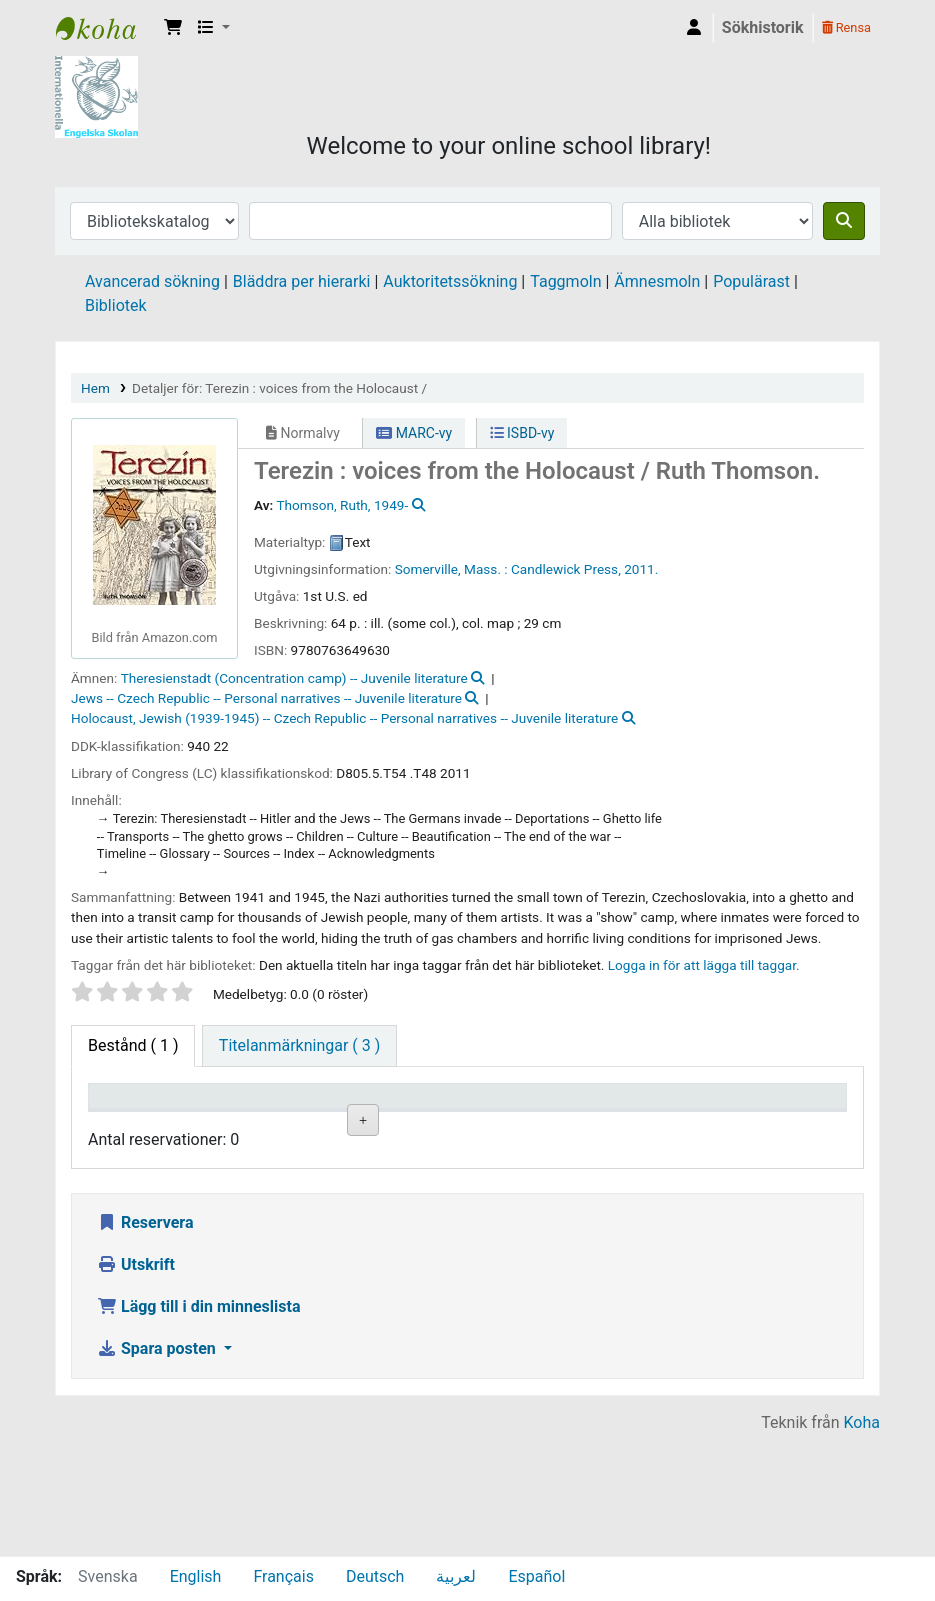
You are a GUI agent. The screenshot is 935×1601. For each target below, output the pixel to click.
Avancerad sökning (152, 281)
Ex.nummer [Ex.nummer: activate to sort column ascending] (571, 1124)
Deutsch (375, 1576)
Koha (862, 1543)
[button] (173, 28)
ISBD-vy (522, 433)
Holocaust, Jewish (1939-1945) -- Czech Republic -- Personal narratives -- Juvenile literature (344, 718)
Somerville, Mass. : (451, 569)
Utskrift (136, 1385)
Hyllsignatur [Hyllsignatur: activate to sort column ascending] (465, 1124)
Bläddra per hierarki (302, 281)
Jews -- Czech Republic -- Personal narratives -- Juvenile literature (266, 698)
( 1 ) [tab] (133, 1045)
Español (536, 1576)
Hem (95, 388)
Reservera (145, 1343)
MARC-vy (414, 433)
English (196, 1576)
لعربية (456, 1576)
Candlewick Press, (566, 569)
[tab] (299, 1046)
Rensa (846, 27)
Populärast (751, 281)
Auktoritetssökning (450, 281)
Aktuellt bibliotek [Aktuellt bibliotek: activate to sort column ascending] (237, 1115)
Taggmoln (565, 281)
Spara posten (158, 1469)
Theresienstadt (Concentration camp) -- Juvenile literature (294, 678)
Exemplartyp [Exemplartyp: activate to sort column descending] (141, 1124)
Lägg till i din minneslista (199, 1427)
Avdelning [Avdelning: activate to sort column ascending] (350, 1124)
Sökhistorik (763, 27)
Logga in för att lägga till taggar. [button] (704, 965)
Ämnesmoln (657, 281)
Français (283, 1576)
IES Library (106, 28)
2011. (641, 569)
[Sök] (844, 221)
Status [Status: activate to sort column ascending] (663, 1124)
